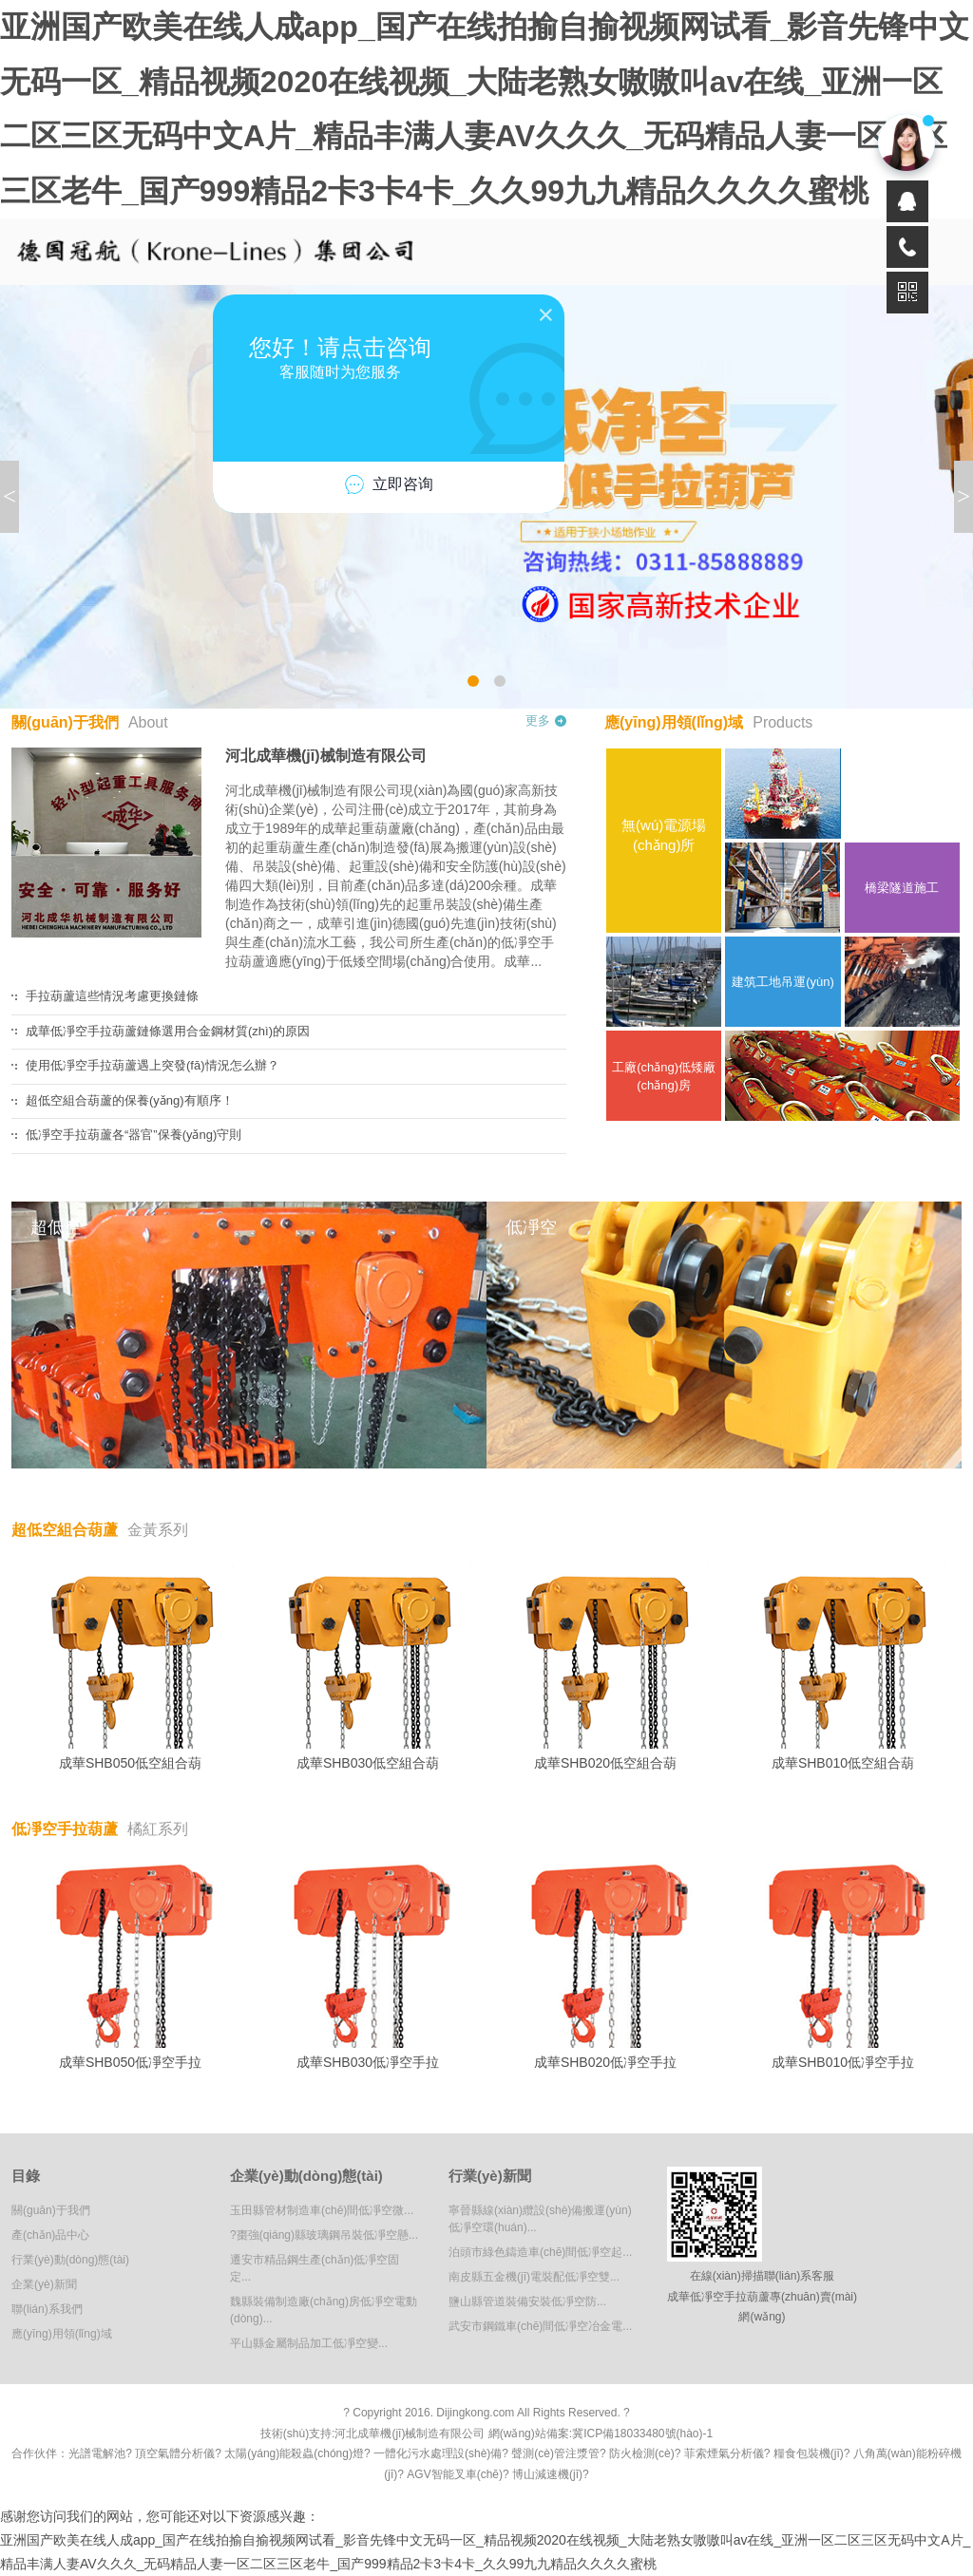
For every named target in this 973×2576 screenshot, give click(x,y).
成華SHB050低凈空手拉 (130, 1964)
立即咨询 (388, 484)
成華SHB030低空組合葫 (367, 1665)
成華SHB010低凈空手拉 (843, 1964)
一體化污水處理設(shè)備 (437, 2453)
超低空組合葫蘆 (99, 1530)
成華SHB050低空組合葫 (130, 1665)
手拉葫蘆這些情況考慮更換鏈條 (112, 996)
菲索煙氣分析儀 (724, 2453)
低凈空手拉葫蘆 (99, 1829)
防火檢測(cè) (642, 2453)
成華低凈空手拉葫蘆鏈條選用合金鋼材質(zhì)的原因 (168, 1031)
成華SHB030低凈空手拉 (367, 1964)
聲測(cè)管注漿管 (555, 2453)
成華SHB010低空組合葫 (843, 1665)
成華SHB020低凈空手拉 (605, 1964)
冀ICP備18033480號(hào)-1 (642, 2433)
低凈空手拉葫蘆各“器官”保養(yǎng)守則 (133, 1134)
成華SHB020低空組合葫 (605, 1665)
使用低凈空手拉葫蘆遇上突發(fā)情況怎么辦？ (152, 1065)
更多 (537, 720)
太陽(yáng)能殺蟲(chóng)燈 (294, 2453)
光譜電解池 (96, 2453)
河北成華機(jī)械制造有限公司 (326, 756)
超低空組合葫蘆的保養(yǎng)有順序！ (130, 1100)
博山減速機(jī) (547, 2474)
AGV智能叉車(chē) (455, 2474)
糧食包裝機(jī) (808, 2453)
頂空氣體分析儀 (175, 2453)
